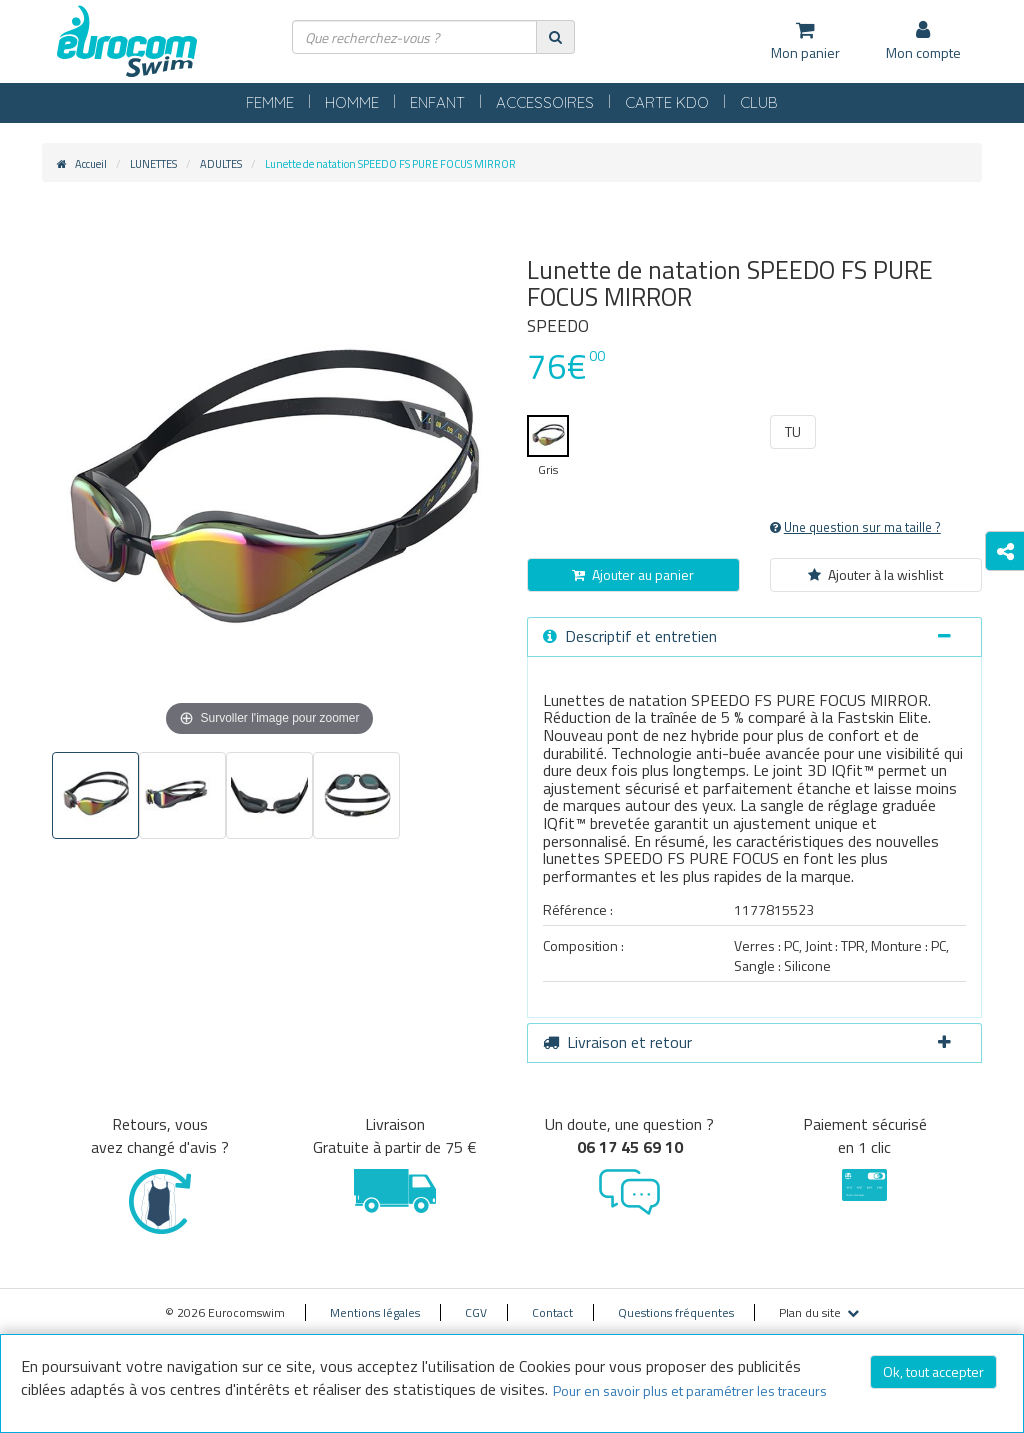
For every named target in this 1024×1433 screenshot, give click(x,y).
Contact (552, 1312)
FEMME (270, 102)
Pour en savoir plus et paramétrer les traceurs (690, 1390)
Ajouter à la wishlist (875, 574)
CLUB (759, 102)
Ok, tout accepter (933, 1371)
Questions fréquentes (676, 1312)
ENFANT (437, 102)
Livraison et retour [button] (747, 1042)
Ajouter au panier (633, 574)
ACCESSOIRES (545, 102)
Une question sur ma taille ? (855, 527)
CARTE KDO (667, 102)
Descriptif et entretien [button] (747, 636)
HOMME (352, 102)
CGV (476, 1312)
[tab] (754, 637)
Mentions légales (375, 1312)
